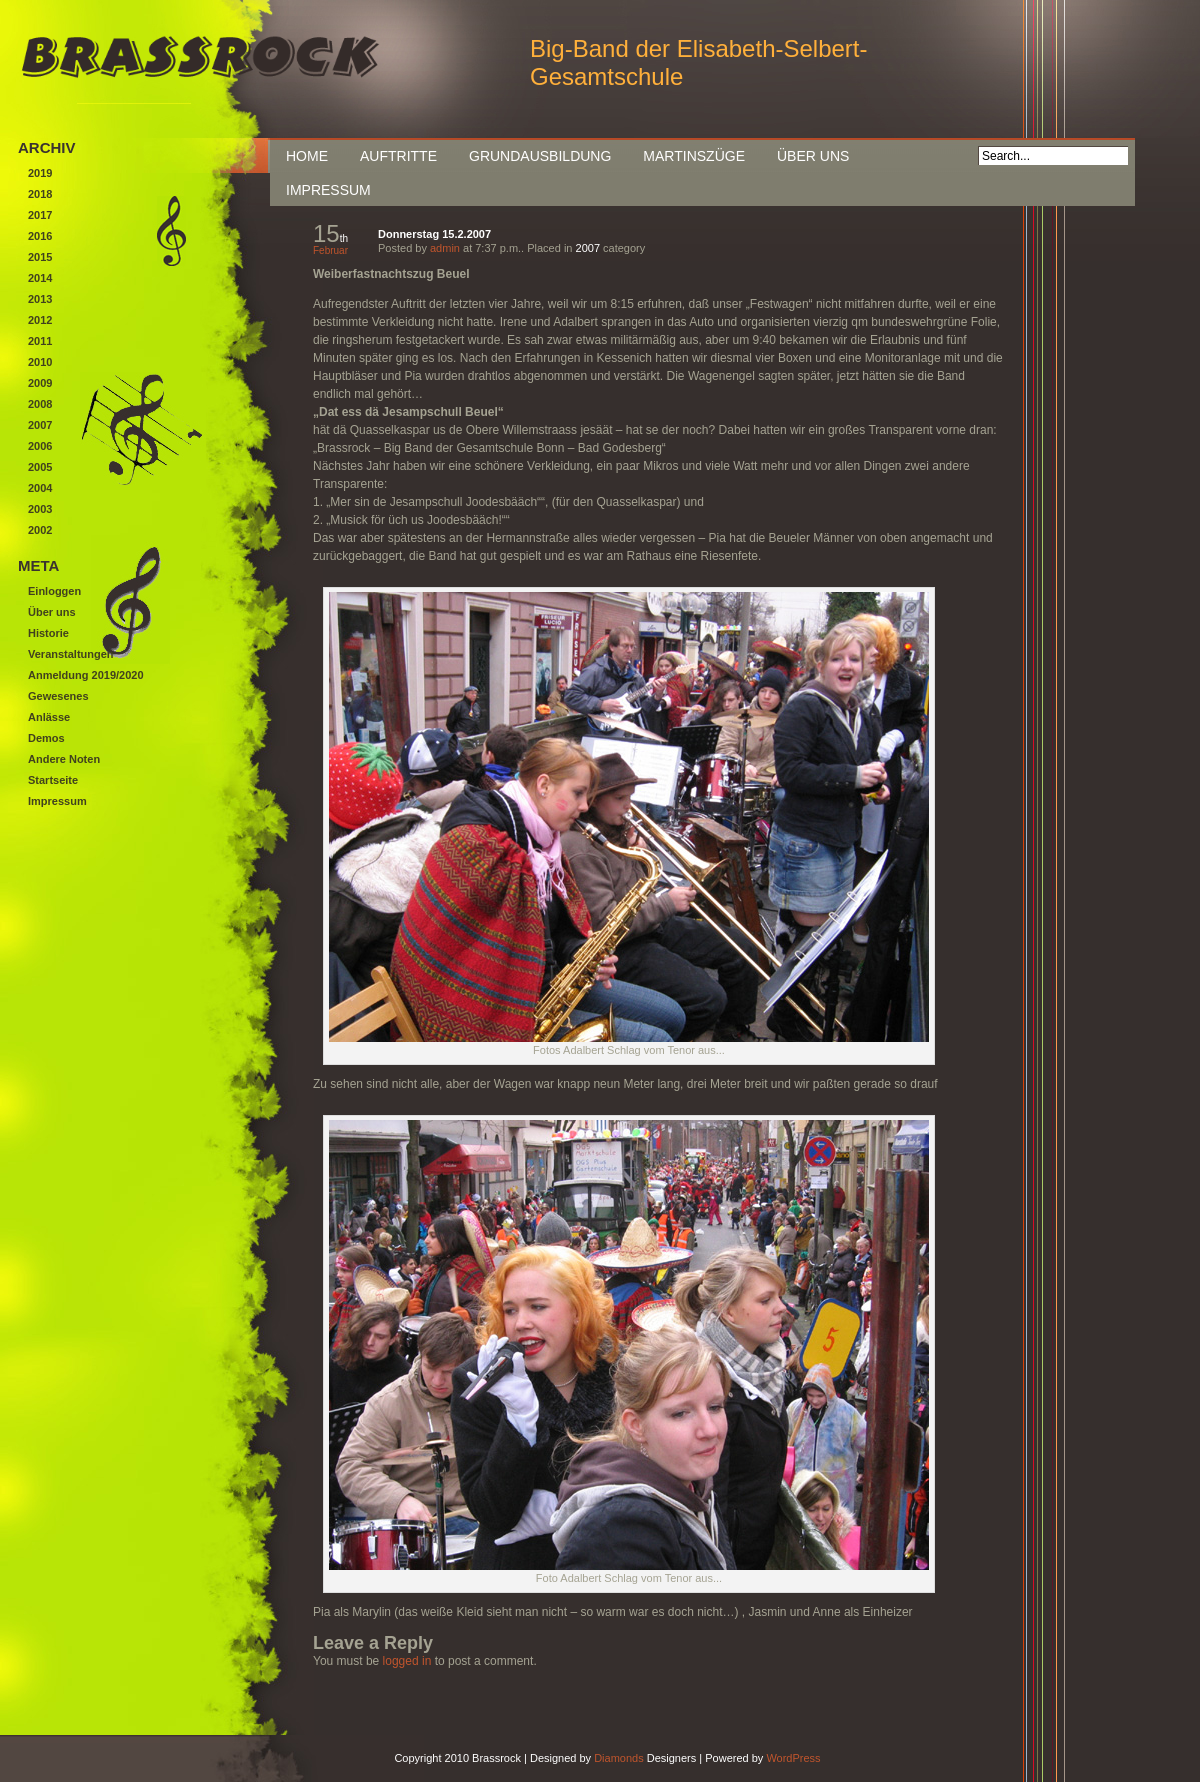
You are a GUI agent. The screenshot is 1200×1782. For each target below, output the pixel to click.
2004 (40, 488)
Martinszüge (694, 156)
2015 (40, 257)
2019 (40, 173)
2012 (40, 320)
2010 (40, 362)
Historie (48, 633)
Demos (46, 738)
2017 (40, 215)
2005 (40, 467)
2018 (40, 194)
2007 (588, 248)
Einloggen (54, 591)
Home (307, 156)
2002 (40, 530)
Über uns (813, 156)
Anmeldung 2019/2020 (86, 675)
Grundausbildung (540, 156)
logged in (407, 1661)
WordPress (793, 1758)
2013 (40, 299)
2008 (40, 404)
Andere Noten (64, 759)
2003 (40, 509)
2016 (40, 236)
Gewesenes (58, 696)
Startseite (53, 780)
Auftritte (398, 156)
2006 (40, 446)
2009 (40, 383)
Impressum (328, 190)
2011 (40, 341)
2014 (40, 278)
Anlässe (49, 717)
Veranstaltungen (71, 654)
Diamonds (619, 1758)
